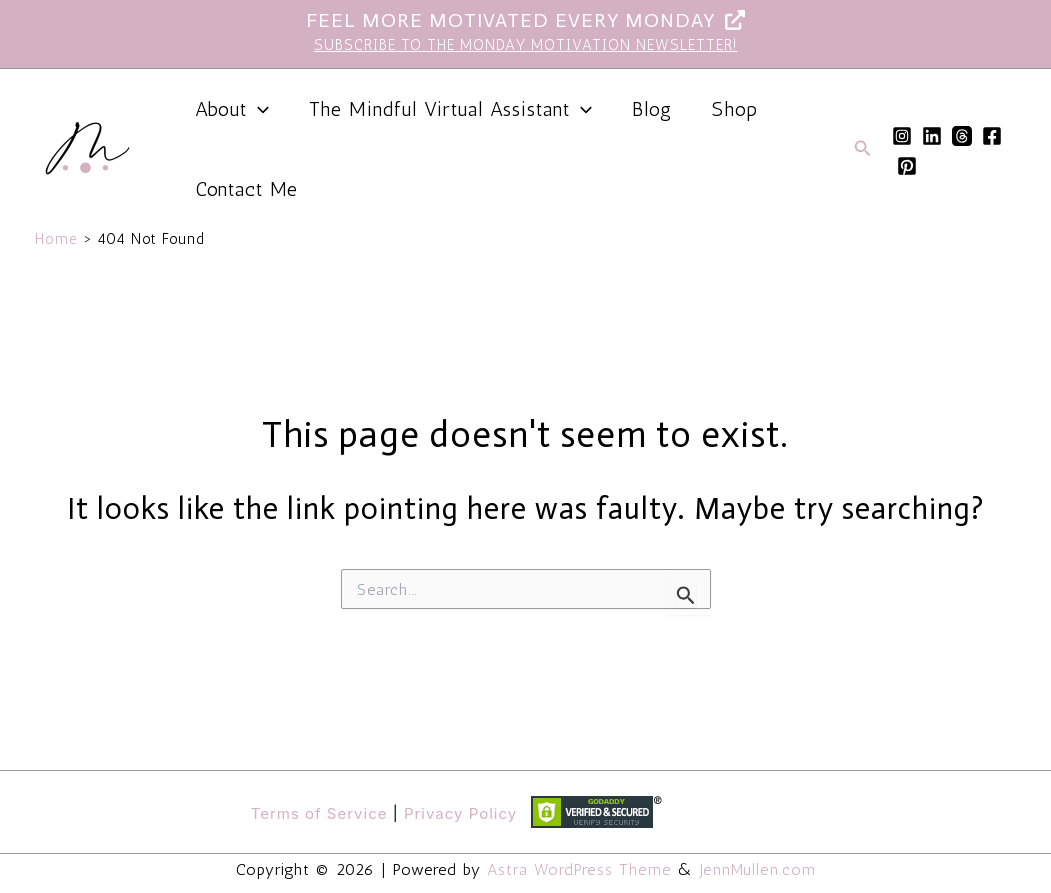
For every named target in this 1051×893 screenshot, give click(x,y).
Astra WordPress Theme (580, 869)
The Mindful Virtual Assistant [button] (450, 109)
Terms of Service (319, 813)
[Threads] (962, 136)
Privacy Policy (460, 813)
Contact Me (246, 189)
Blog (652, 109)
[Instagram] (902, 136)
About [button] (232, 109)
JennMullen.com (756, 869)
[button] (258, 109)
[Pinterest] (907, 166)
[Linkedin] (932, 136)
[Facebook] (992, 136)
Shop (735, 109)
